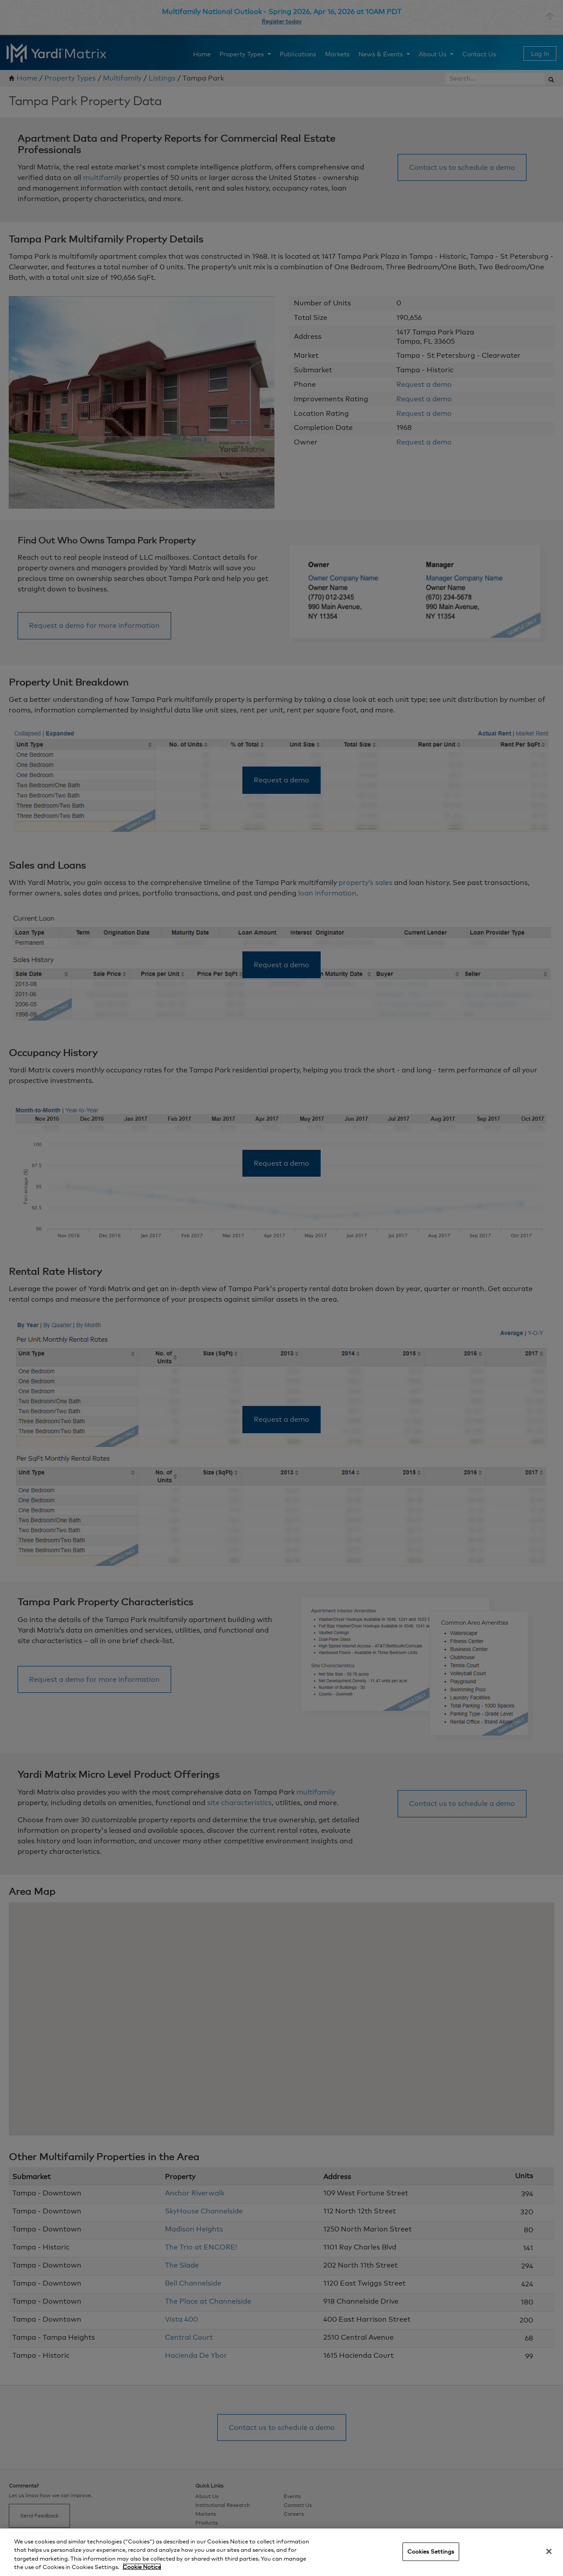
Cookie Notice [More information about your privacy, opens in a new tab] (142, 2566)
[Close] (549, 2551)
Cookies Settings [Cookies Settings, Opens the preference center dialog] (430, 2551)
